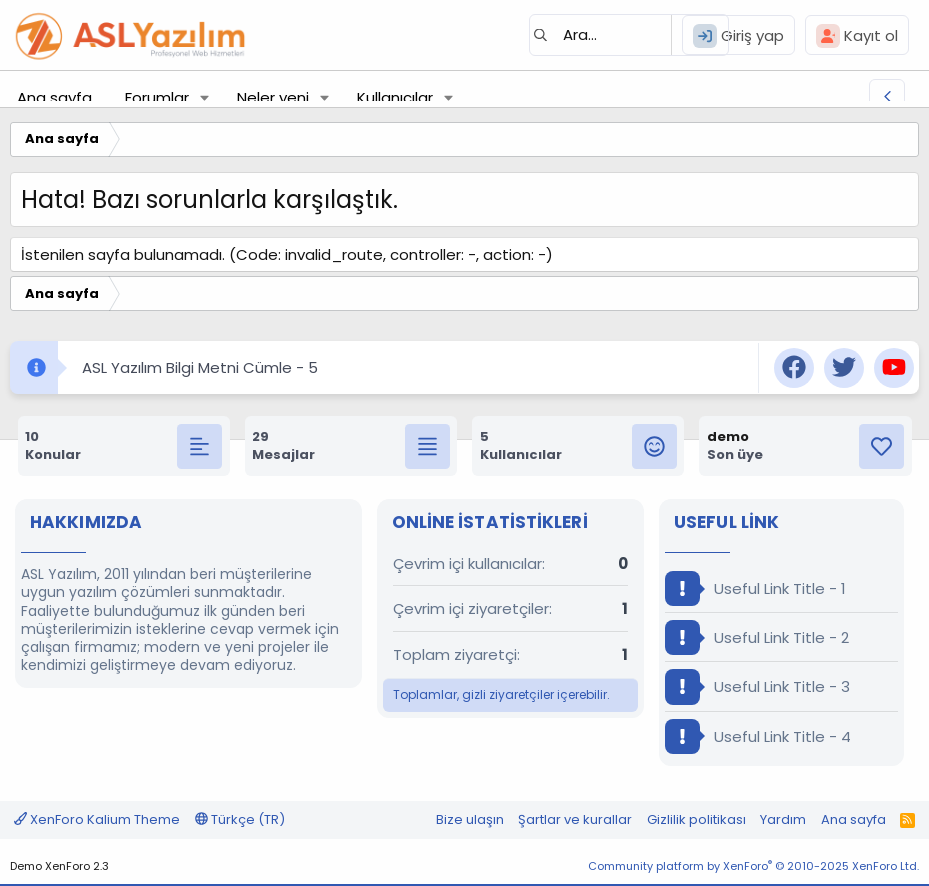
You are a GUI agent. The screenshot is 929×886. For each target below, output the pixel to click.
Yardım (783, 819)
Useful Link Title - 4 (758, 736)
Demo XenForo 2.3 (59, 866)
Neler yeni (273, 97)
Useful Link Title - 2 (757, 637)
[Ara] (629, 35)
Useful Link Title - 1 (755, 588)
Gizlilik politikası (696, 819)
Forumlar (157, 97)
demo (728, 436)
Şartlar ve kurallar (575, 819)
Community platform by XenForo (753, 866)
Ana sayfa (54, 97)
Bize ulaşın (470, 819)
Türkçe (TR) (240, 819)
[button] (205, 97)
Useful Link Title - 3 (757, 686)
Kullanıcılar (395, 97)
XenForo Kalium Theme (97, 819)
